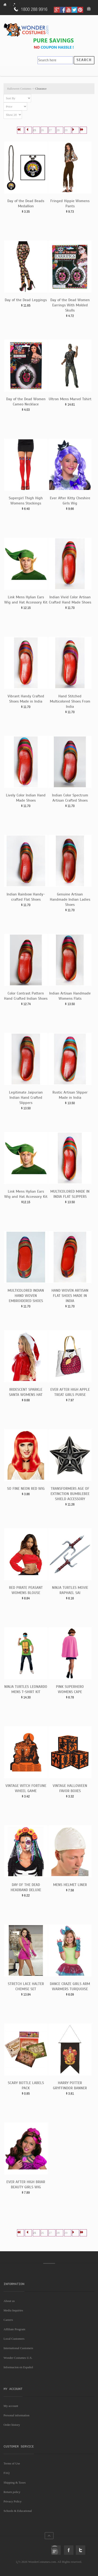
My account (11, 2406)
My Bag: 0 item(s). (89, 9)
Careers (8, 2320)
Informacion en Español (18, 2367)
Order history (12, 2424)
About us (9, 2301)
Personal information (16, 2415)
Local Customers (14, 2338)
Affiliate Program (14, 2329)
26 (42, 130)
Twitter (80, 2550)
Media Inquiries (13, 2310)
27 (50, 130)
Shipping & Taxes (15, 2482)
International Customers (18, 2348)
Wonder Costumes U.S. (18, 2358)
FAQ (6, 2473)
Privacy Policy (12, 2501)
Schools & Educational (18, 2511)
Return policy (12, 2492)
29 (66, 130)
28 (58, 130)
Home (7, 4)
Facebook (68, 2550)
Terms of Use (12, 2463)
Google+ (56, 2550)
